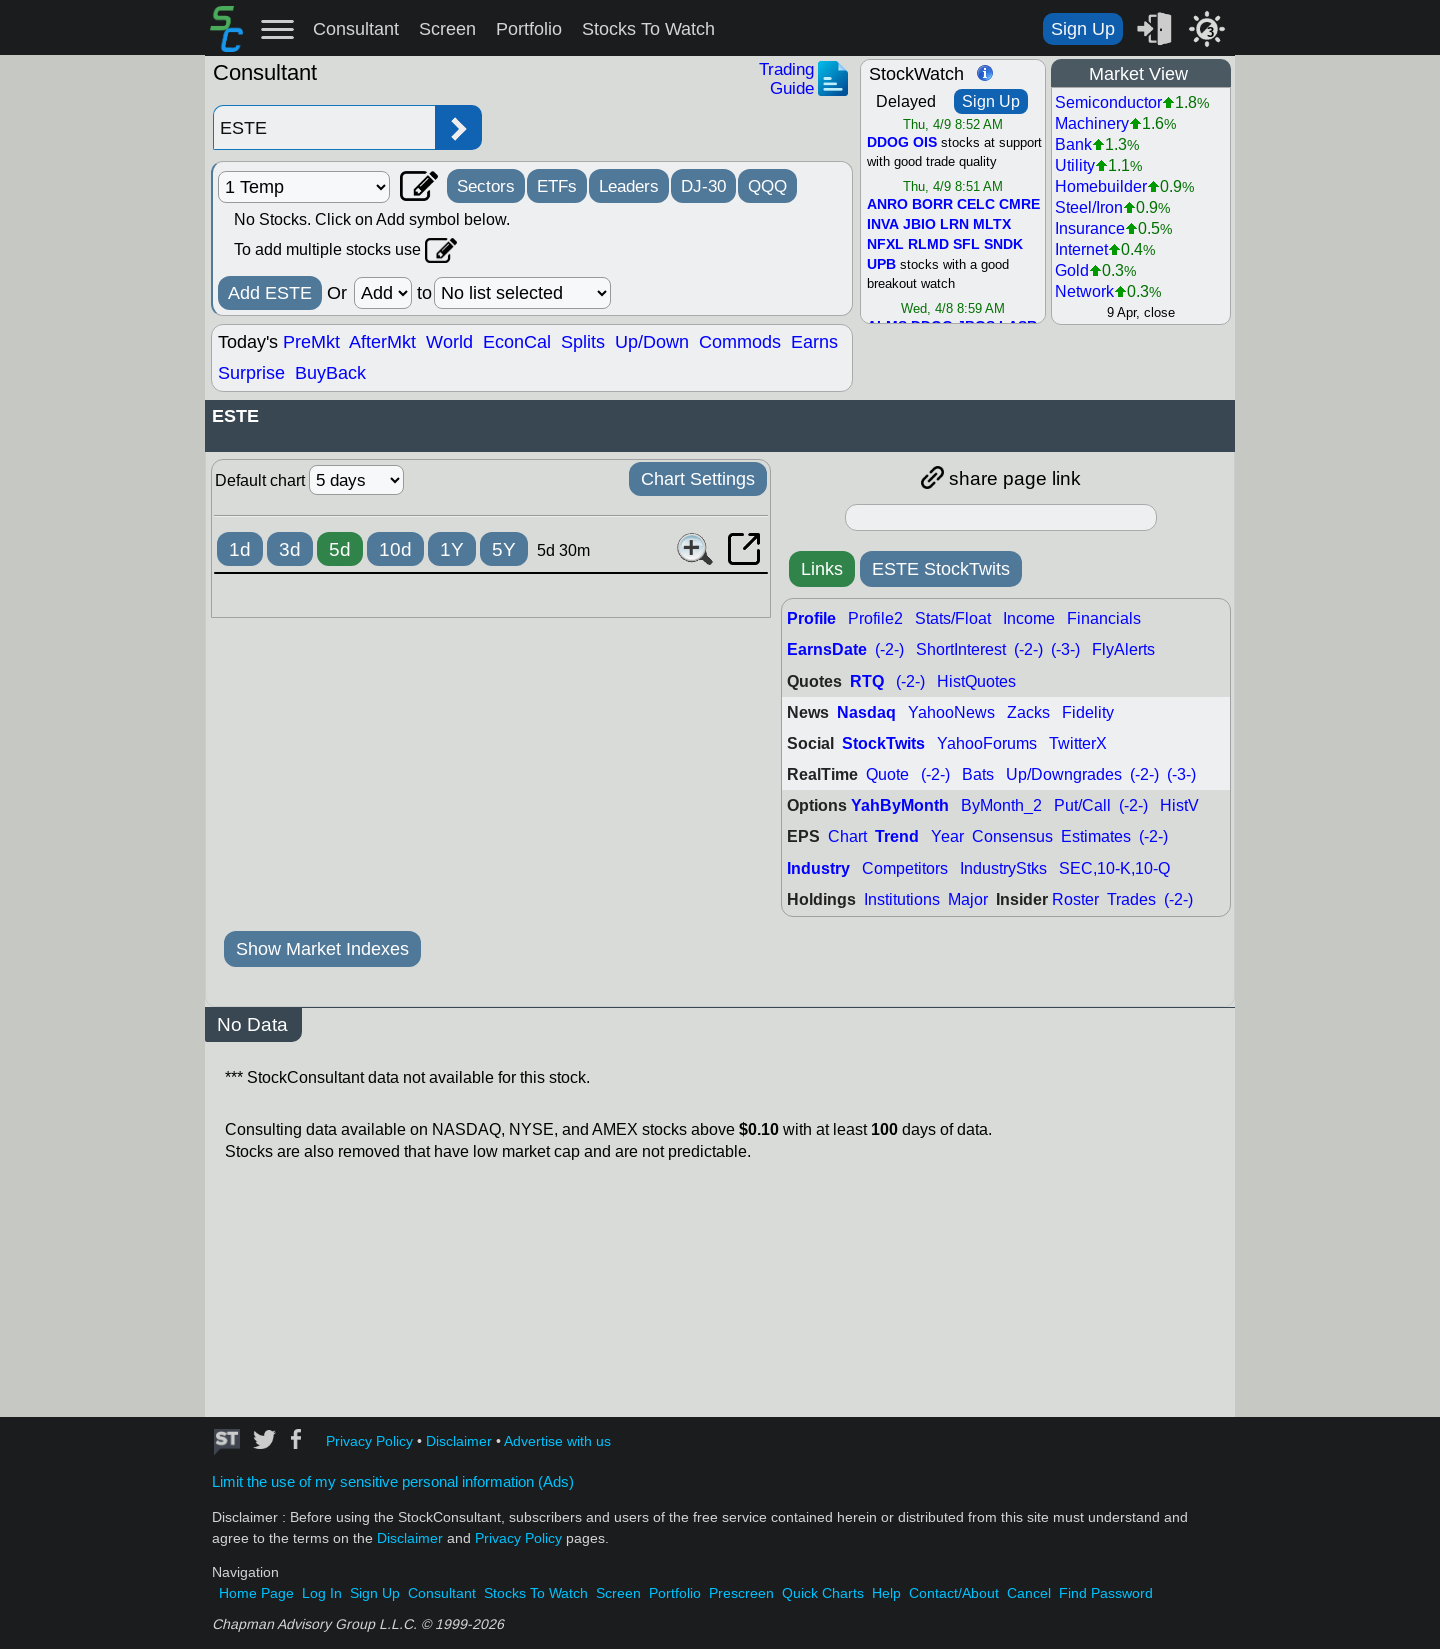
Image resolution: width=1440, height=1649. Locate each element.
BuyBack (330, 373)
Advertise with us (557, 1441)
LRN (954, 225)
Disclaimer (459, 1441)
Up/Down (652, 342)
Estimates (1096, 836)
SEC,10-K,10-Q (1114, 868)
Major (968, 899)
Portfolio (529, 29)
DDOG (888, 143)
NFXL (885, 245)
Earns (814, 342)
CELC (976, 205)
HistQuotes (976, 681)
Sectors (486, 186)
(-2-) (889, 649)
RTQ (867, 681)
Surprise (251, 373)
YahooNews (951, 712)
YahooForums (987, 743)
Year (947, 836)
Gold (1072, 270)
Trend (897, 836)
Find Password (1106, 1593)
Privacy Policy (369, 1441)
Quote (887, 774)
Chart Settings (698, 479)
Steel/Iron (1089, 207)
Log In (322, 1593)
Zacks (1028, 712)
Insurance (1090, 228)
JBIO (919, 225)
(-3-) (1065, 649)
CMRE (1019, 205)
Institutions (902, 899)
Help (886, 1593)
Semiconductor (1108, 102)
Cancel (1029, 1593)
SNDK (1003, 245)
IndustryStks (1003, 868)
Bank (1073, 144)
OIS (925, 143)
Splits (583, 342)
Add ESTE (270, 293)
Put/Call (1082, 805)
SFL (966, 245)
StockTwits (883, 743)
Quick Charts (823, 1593)
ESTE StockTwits (941, 569)
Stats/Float (953, 618)
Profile (811, 618)
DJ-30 (703, 186)
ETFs (557, 186)
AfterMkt (382, 342)
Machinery (1092, 123)
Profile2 (875, 618)
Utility (1075, 165)
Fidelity (1088, 712)
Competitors (905, 868)
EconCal (517, 342)
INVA (883, 225)
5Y (504, 549)
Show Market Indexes (322, 949)
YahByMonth (900, 805)
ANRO (887, 205)
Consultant (356, 29)
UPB (881, 265)
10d (395, 549)
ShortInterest (961, 649)
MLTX (992, 225)
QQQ (767, 186)
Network (1084, 291)
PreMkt (311, 342)
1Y (452, 549)
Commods (740, 342)
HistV (1179, 805)
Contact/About (954, 1593)
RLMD (928, 245)
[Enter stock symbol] (324, 127)
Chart (847, 836)
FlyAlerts (1123, 649)
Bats (978, 774)
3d (290, 549)
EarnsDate (827, 649)
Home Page (256, 1593)
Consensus (1012, 836)
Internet (1081, 249)
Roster (1075, 899)
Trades (1131, 899)
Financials (1104, 618)
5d (340, 549)
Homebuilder (1101, 186)
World (449, 342)
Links (822, 569)
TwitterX (1078, 743)
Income (1029, 618)
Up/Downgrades (1064, 774)
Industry (818, 868)
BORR (932, 205)
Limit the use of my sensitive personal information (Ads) (393, 1482)
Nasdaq (866, 712)
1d (240, 549)
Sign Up (1083, 29)
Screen (447, 29)
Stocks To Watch (648, 29)
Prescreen (741, 1593)
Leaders (629, 186)
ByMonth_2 (1001, 805)
